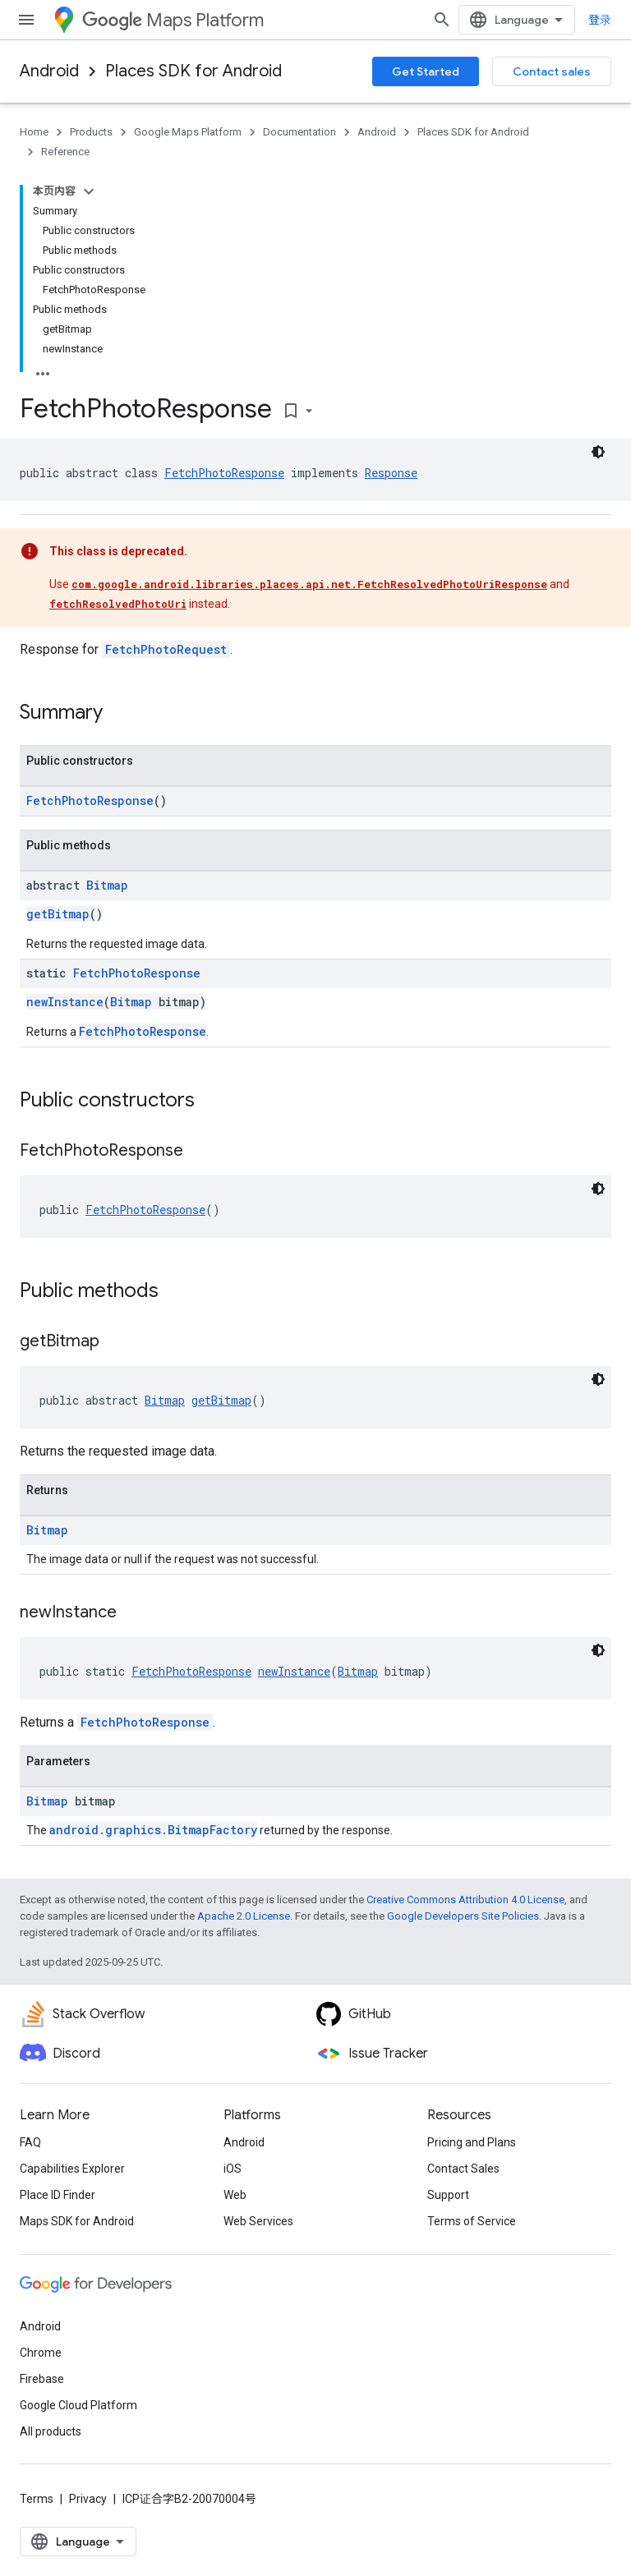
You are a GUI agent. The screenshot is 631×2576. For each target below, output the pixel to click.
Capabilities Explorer (72, 2168)
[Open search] (442, 20)
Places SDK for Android (193, 71)
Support (448, 2194)
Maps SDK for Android (77, 2221)
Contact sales (552, 71)
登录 (599, 19)
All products (50, 2431)
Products (91, 132)
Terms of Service (471, 2221)
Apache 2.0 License (243, 1916)
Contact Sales (463, 2168)
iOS (232, 2168)
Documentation (299, 132)
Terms (36, 2498)
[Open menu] (26, 19)
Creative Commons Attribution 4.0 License (465, 1899)
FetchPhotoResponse (224, 473)
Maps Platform (173, 20)
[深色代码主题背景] (598, 452)
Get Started (425, 71)
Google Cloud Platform (78, 2405)
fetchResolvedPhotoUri (118, 603)
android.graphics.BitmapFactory (153, 1830)
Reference (65, 151)
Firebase (42, 2378)
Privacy (88, 2498)
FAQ (30, 2142)
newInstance (65, 1002)
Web (234, 2194)
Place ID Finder (57, 2194)
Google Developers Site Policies (463, 1916)
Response (391, 473)
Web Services (258, 2221)
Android (49, 71)
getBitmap (58, 914)
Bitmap (107, 885)
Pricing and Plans (471, 2142)
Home (34, 132)
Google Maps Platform (188, 132)
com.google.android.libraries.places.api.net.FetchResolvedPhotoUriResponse (309, 584)
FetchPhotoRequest (166, 649)
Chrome (41, 2352)
